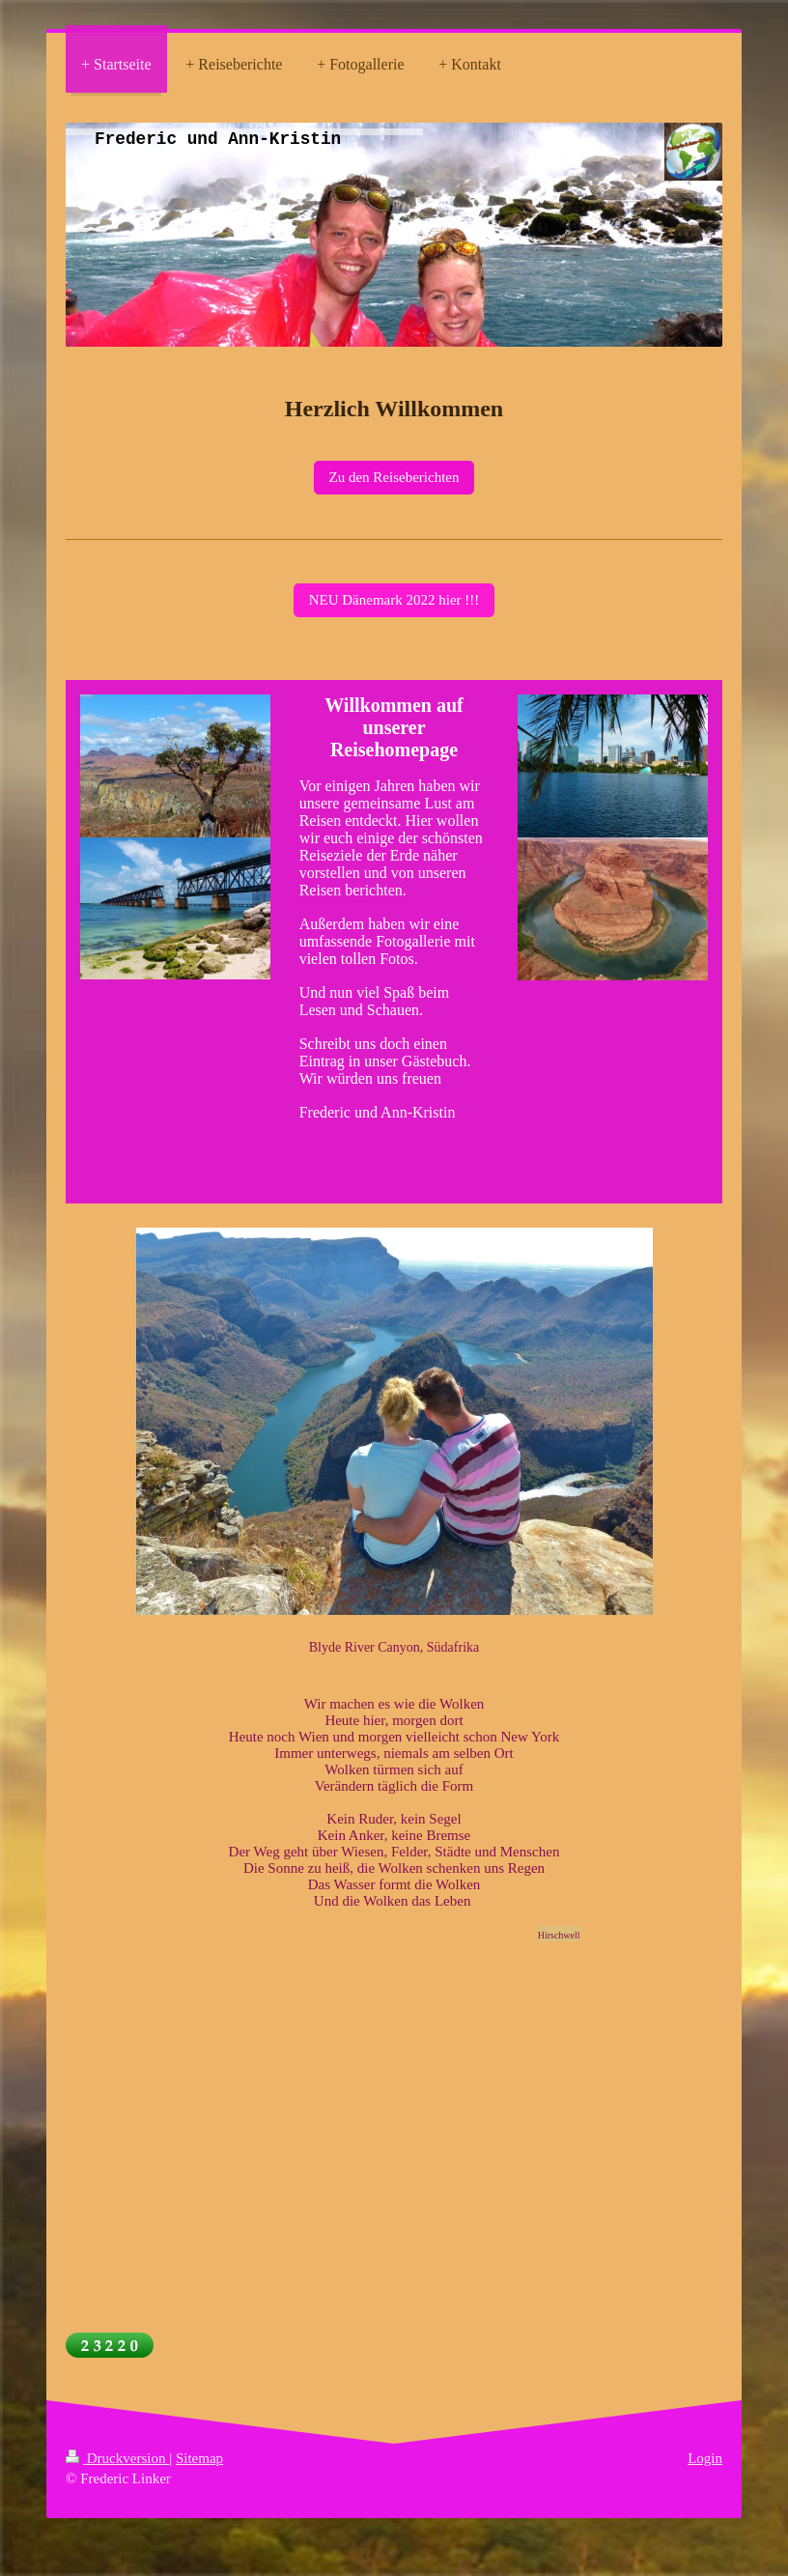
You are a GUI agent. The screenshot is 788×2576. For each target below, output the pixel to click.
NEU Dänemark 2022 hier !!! (394, 600)
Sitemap (199, 2458)
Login (705, 2458)
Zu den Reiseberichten (394, 477)
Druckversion (117, 2458)
